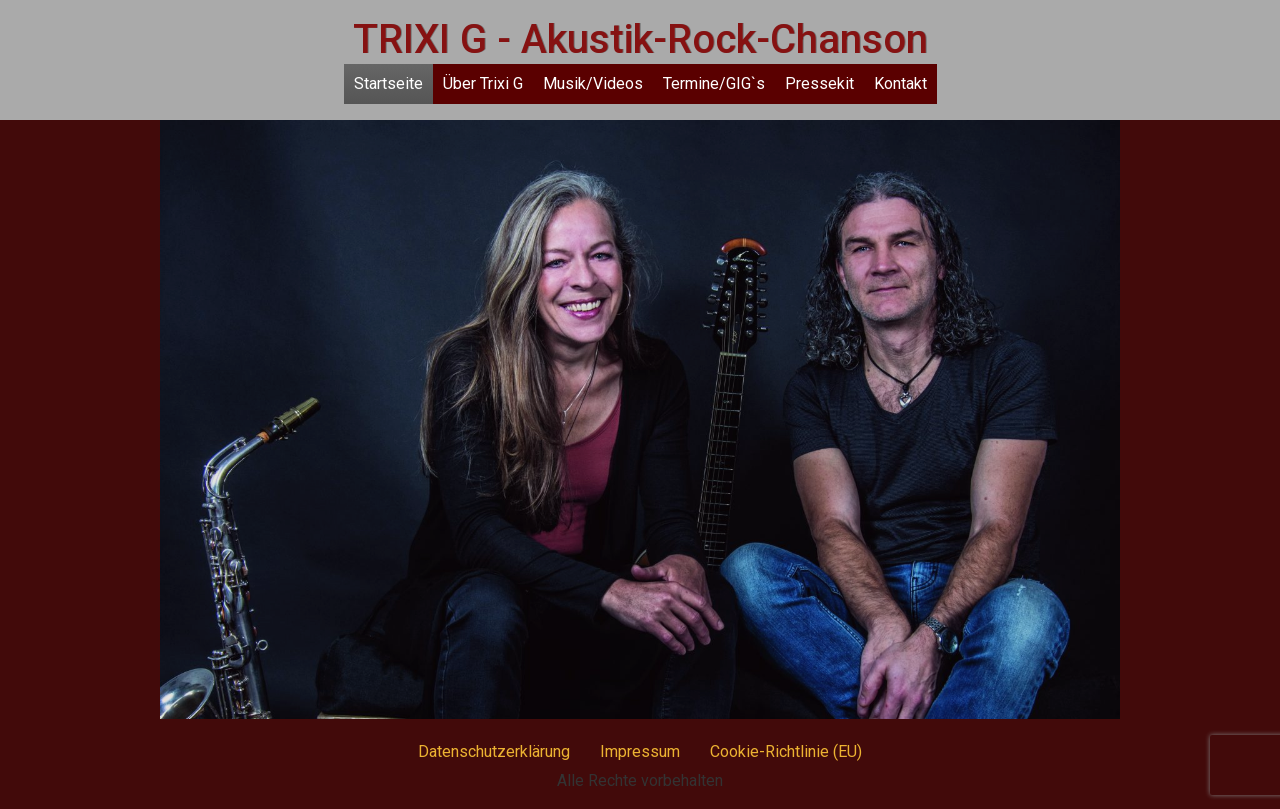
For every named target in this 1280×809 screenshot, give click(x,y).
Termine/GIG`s (714, 83)
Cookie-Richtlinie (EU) (786, 751)
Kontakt (900, 83)
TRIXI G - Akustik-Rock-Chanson (640, 39)
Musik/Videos (593, 83)
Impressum (640, 751)
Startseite (388, 83)
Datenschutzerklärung (494, 751)
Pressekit (819, 83)
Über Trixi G (483, 83)
